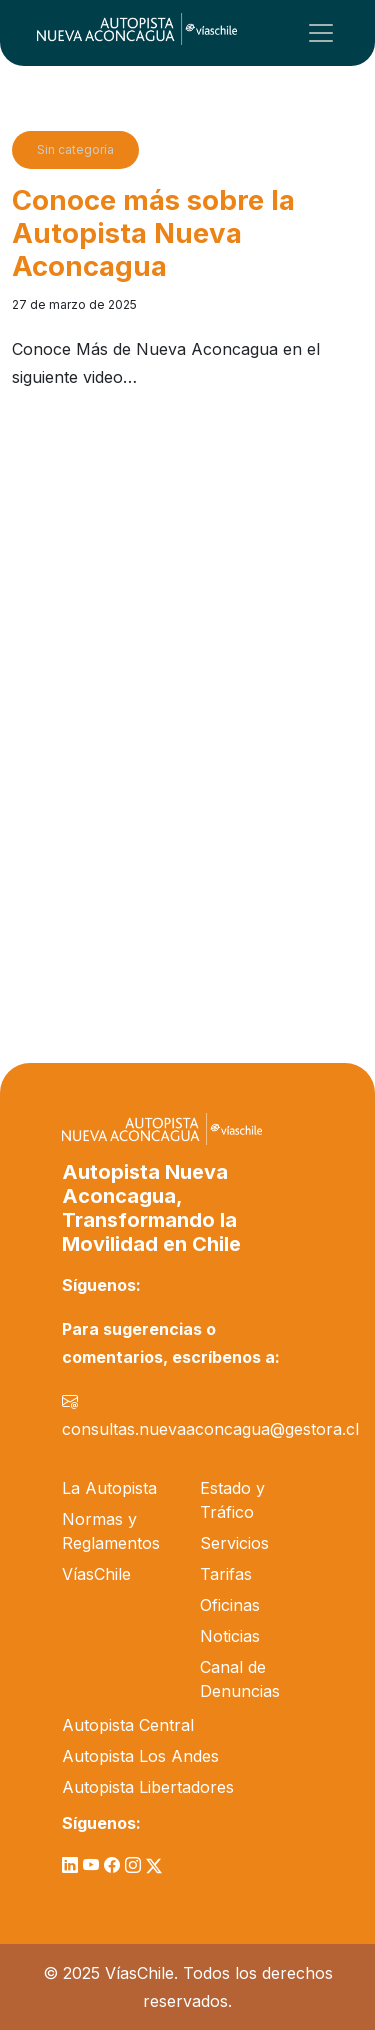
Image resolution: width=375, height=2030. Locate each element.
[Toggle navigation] (321, 33)
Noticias (230, 1636)
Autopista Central (128, 1725)
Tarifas (226, 1574)
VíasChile (96, 1574)
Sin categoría (75, 149)
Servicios (234, 1543)
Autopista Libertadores (148, 1787)
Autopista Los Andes (140, 1756)
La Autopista (109, 1488)
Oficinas (230, 1605)
